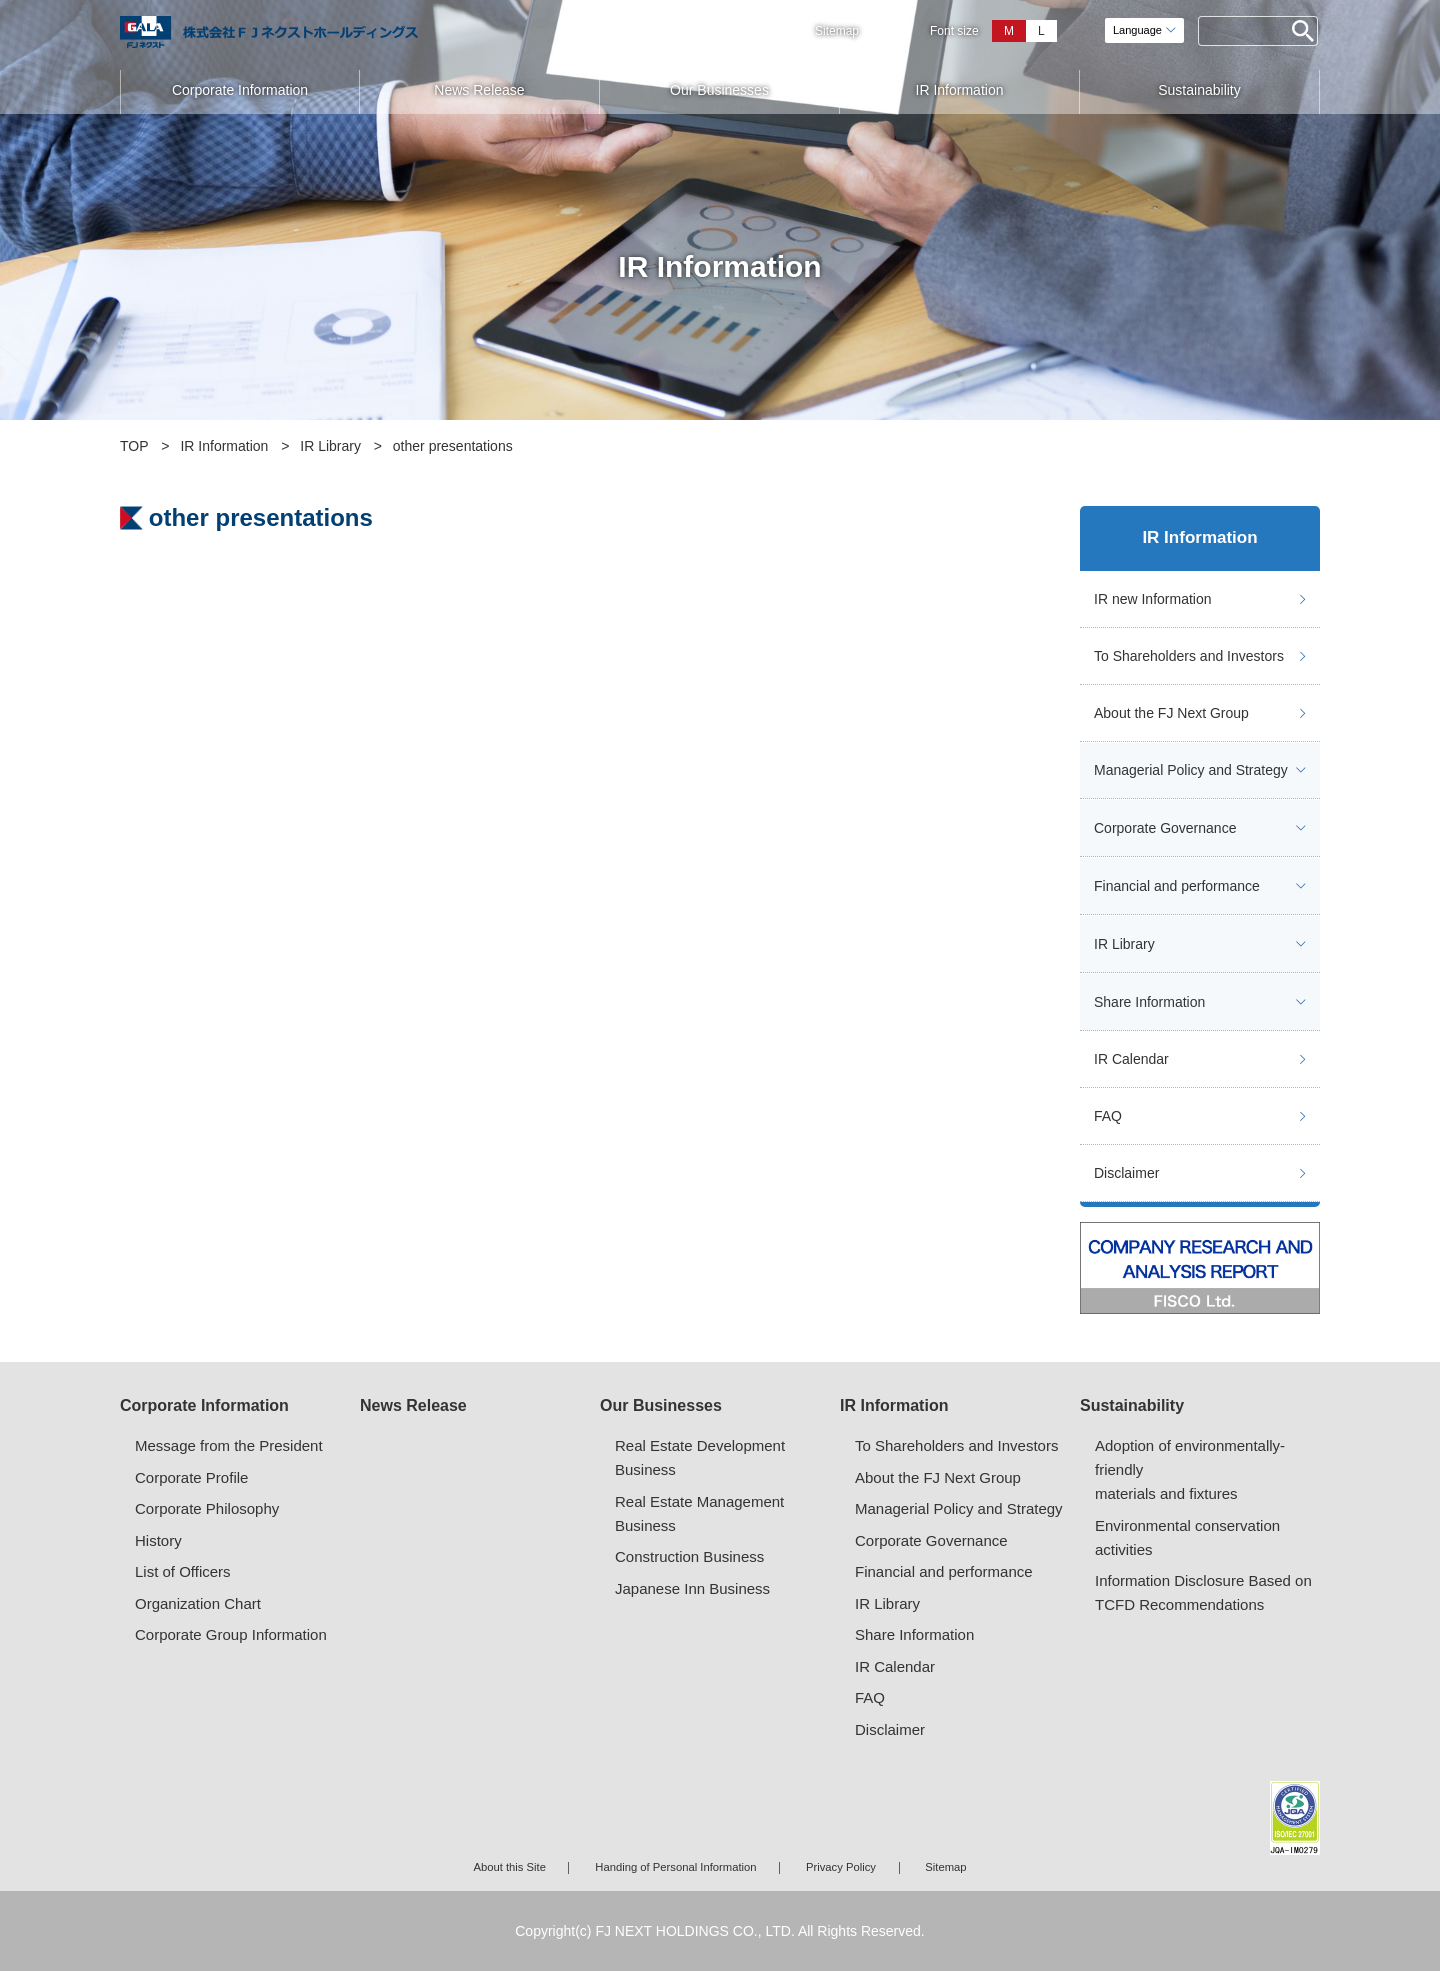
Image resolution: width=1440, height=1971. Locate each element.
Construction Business (689, 1556)
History (158, 1540)
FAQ (1108, 1116)
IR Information (960, 90)
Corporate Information (240, 90)
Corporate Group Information (231, 1634)
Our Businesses (719, 90)
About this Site (509, 1867)
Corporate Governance (1165, 828)
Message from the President (229, 1445)
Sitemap (837, 31)
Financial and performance (1177, 886)
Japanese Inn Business (692, 1588)
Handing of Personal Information (675, 1867)
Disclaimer (1126, 1173)
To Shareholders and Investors (1189, 656)
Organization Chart (198, 1603)
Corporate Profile (191, 1477)
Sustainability (1199, 90)
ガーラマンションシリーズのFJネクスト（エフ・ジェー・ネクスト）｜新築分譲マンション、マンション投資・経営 (269, 32)
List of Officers (183, 1571)
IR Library (330, 446)
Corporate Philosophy (207, 1508)
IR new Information (1153, 599)
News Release (479, 90)
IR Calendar (1131, 1059)
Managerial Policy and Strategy (1191, 770)
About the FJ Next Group (1171, 713)
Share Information (1149, 1002)
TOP (134, 446)
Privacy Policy (841, 1867)
